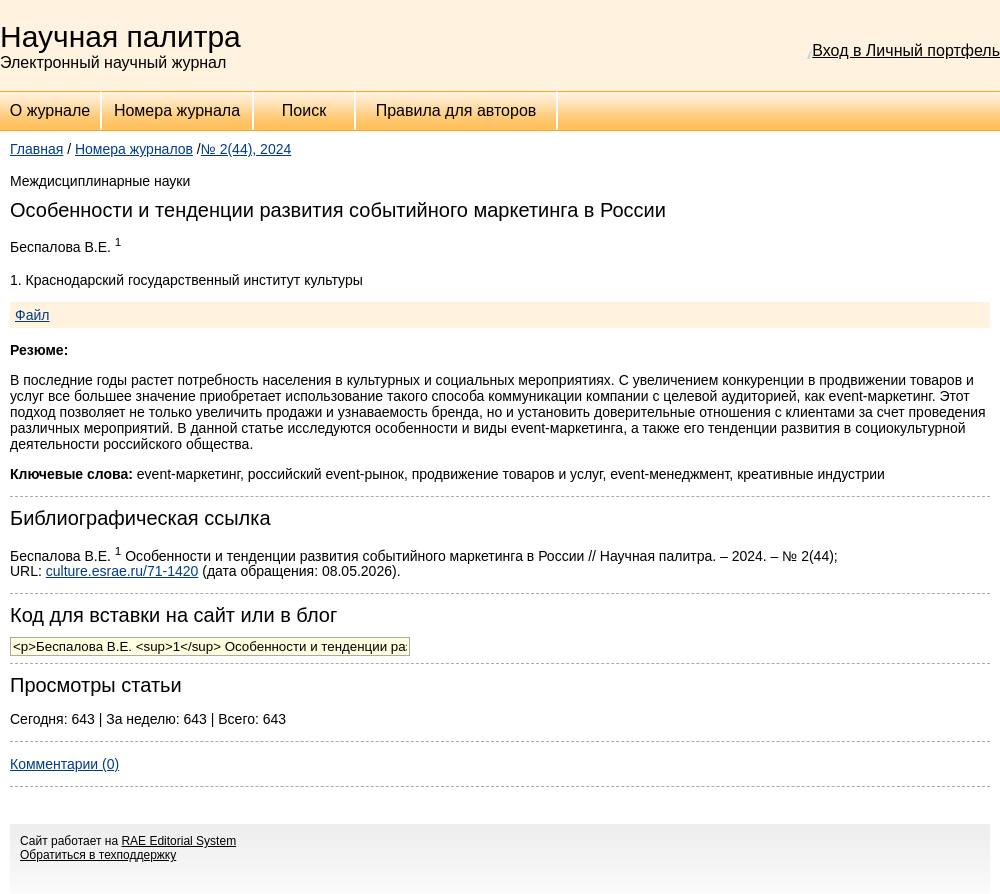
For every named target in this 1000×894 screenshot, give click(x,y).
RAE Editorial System (178, 841)
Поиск (304, 110)
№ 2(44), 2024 (246, 149)
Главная (36, 149)
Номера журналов (134, 149)
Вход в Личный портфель (906, 50)
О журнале (50, 110)
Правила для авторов (456, 110)
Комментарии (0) (64, 764)
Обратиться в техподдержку (98, 855)
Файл (32, 315)
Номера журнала (177, 110)
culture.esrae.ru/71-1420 (122, 571)
